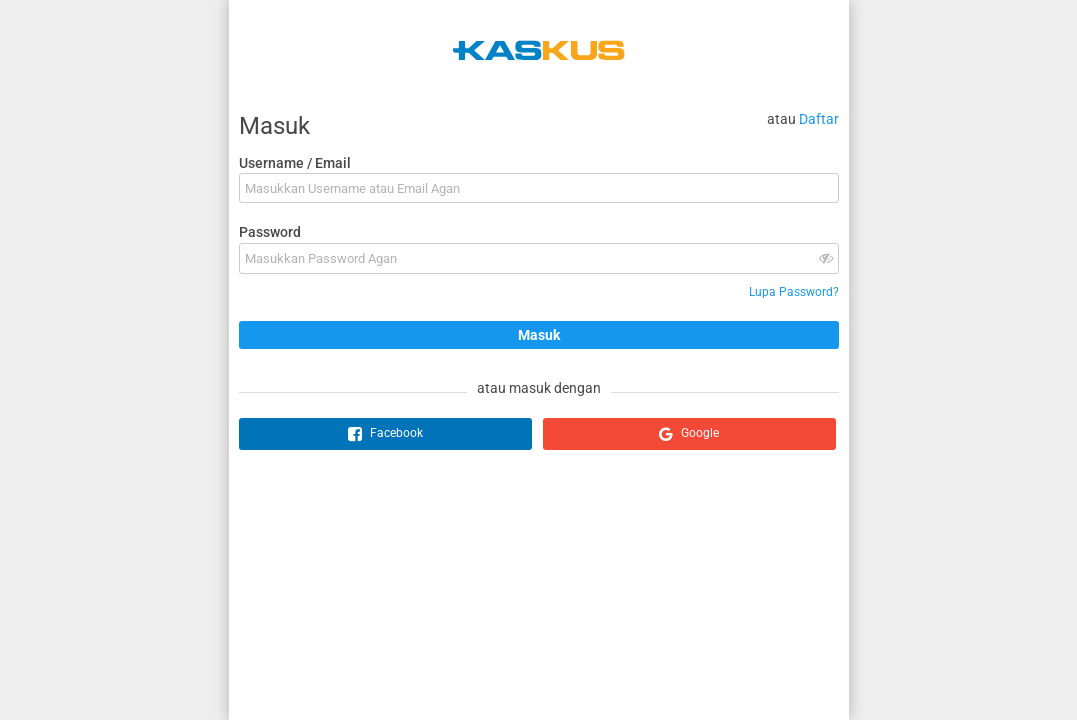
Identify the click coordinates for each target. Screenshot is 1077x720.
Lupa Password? (794, 292)
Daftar (819, 119)
